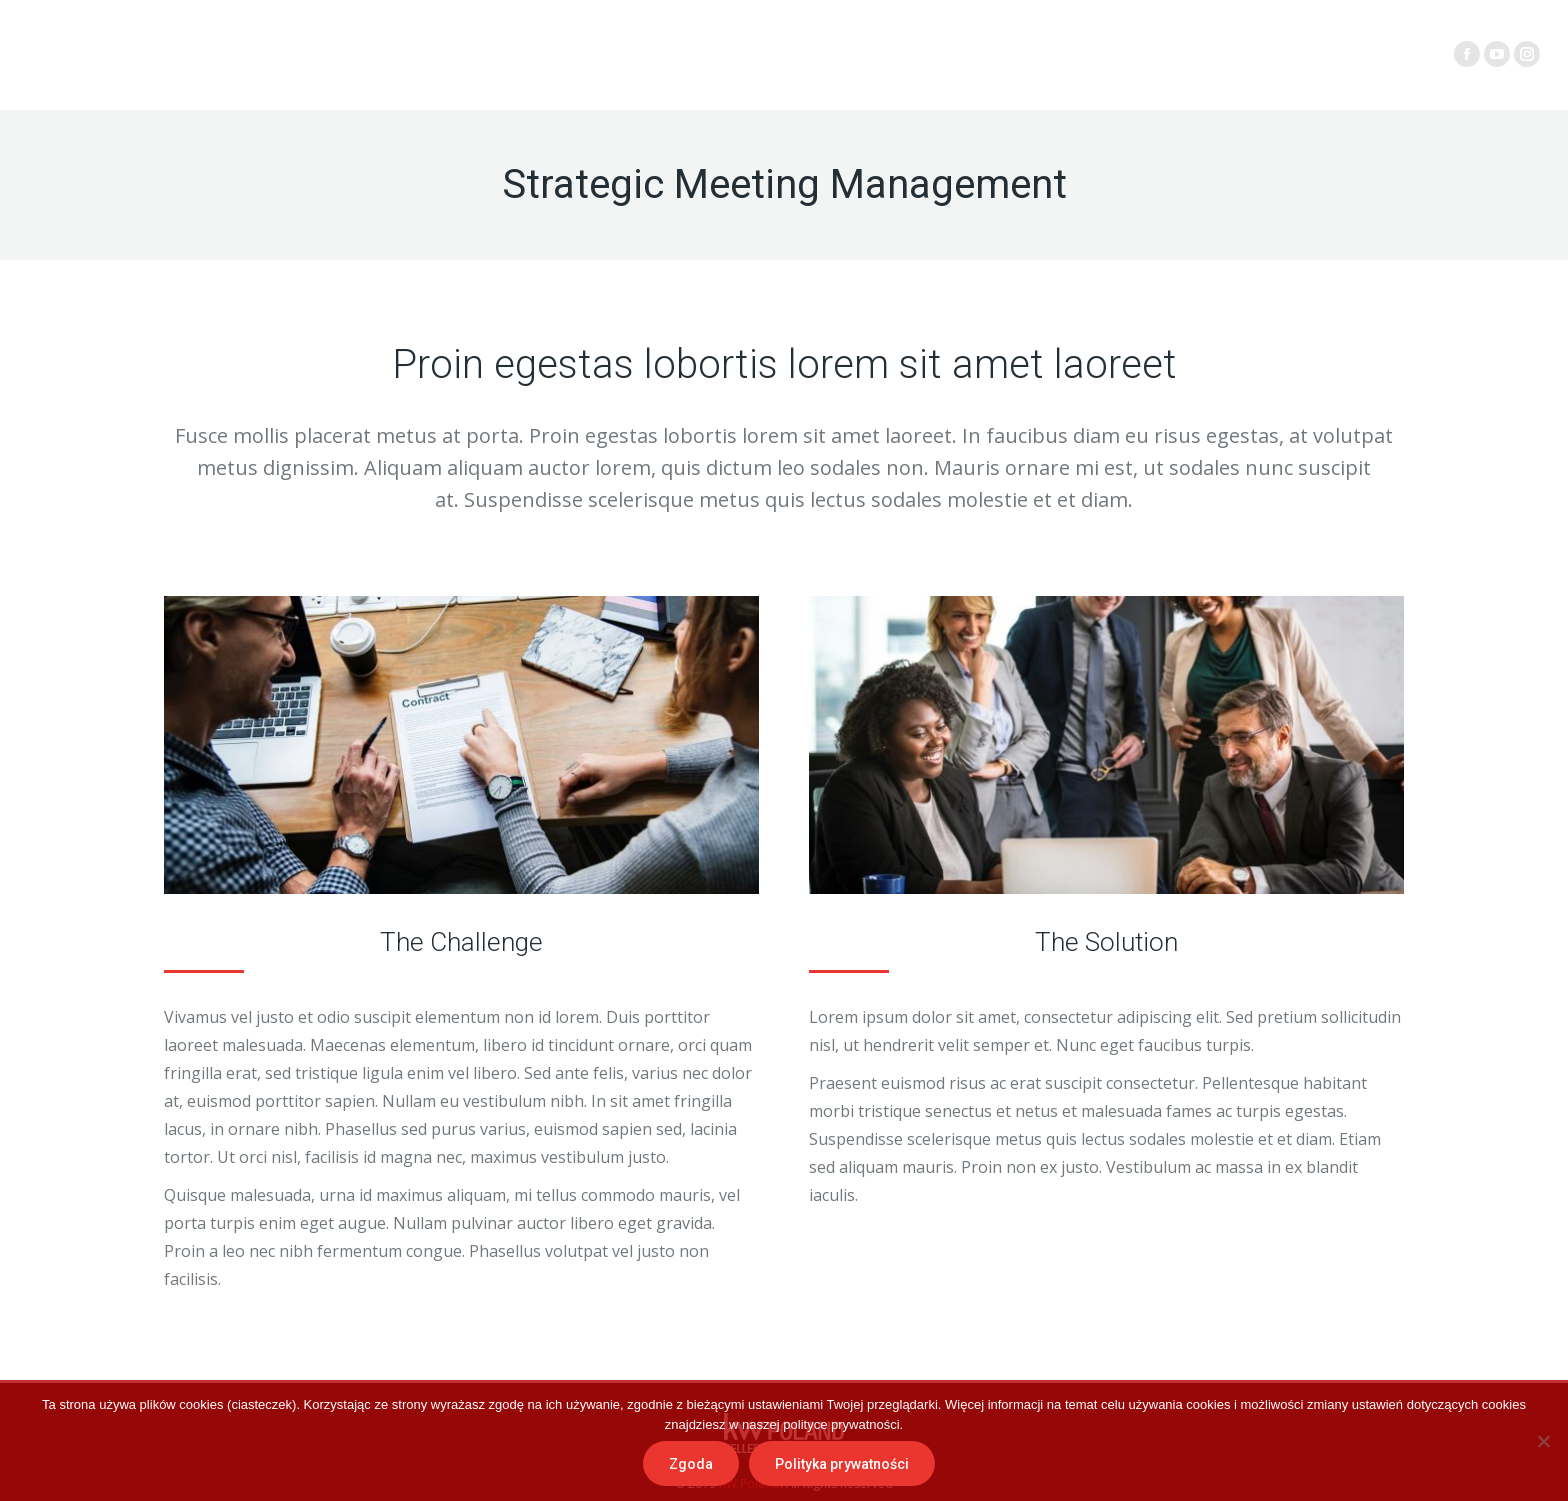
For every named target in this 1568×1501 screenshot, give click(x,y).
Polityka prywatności (842, 1464)
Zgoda (691, 1464)
